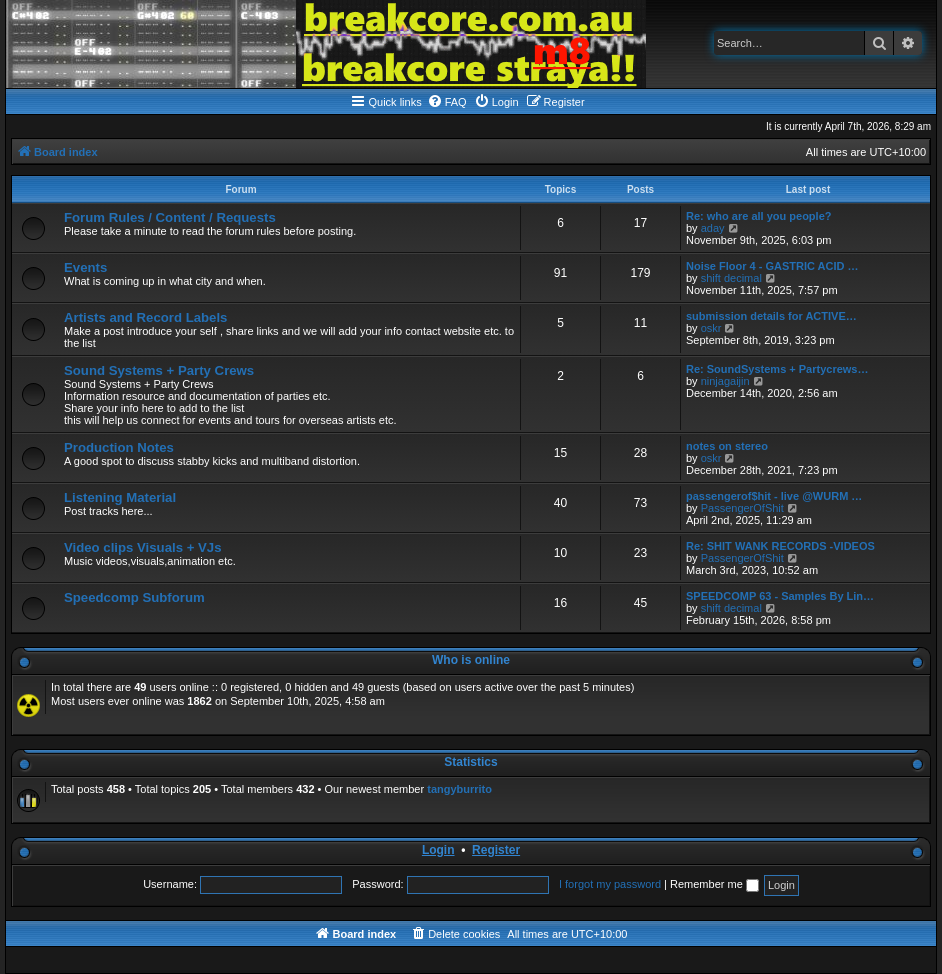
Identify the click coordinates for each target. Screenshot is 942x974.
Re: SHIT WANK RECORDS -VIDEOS (780, 546)
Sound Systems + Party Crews (159, 370)
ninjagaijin (725, 381)
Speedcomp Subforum (134, 597)
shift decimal (731, 278)
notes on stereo (727, 446)
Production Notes (119, 447)
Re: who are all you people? (758, 216)
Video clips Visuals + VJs (142, 547)
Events (85, 267)
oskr (711, 328)
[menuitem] (447, 102)
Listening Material (120, 497)
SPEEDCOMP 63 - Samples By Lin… (780, 596)
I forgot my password (610, 884)
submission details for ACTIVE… (771, 316)
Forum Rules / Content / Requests (170, 217)
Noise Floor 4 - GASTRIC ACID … (772, 266)
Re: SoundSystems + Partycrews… (777, 369)
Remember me (714, 884)
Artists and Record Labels (145, 317)
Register (496, 850)
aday (713, 228)
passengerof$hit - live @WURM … (774, 496)
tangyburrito (459, 789)
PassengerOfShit (742, 508)
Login (438, 850)
